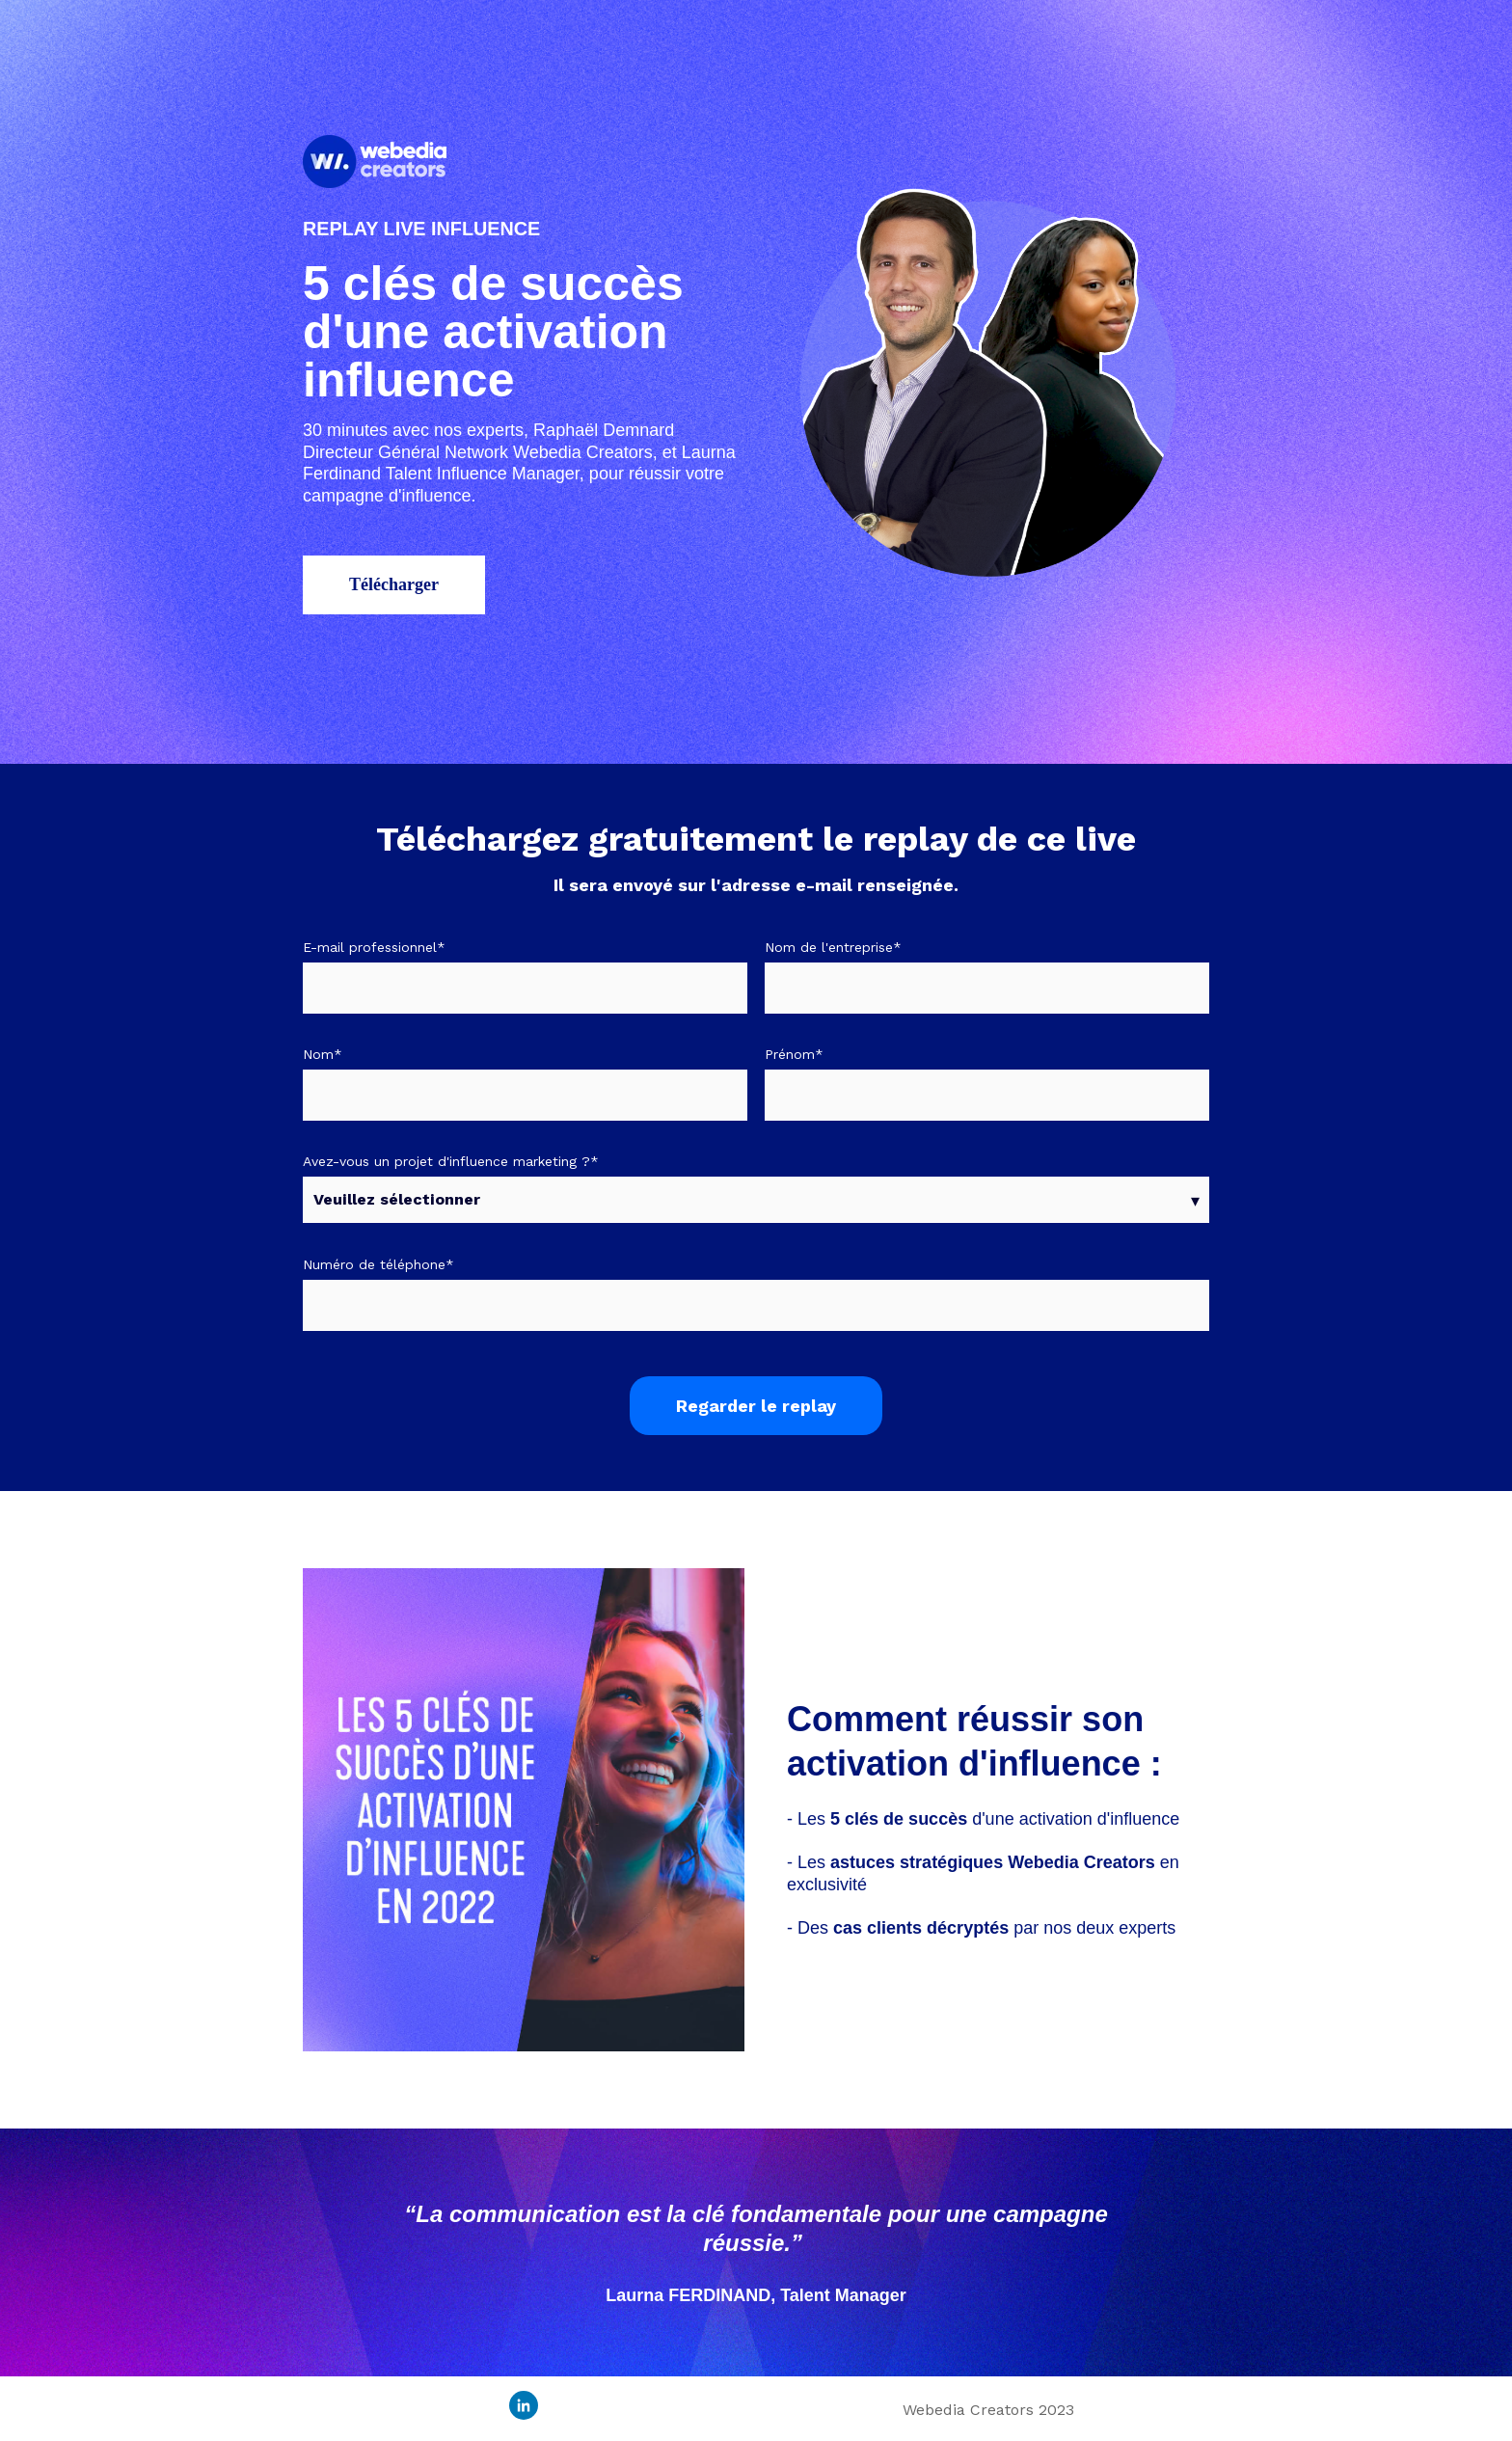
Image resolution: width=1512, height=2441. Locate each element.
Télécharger (394, 584)
